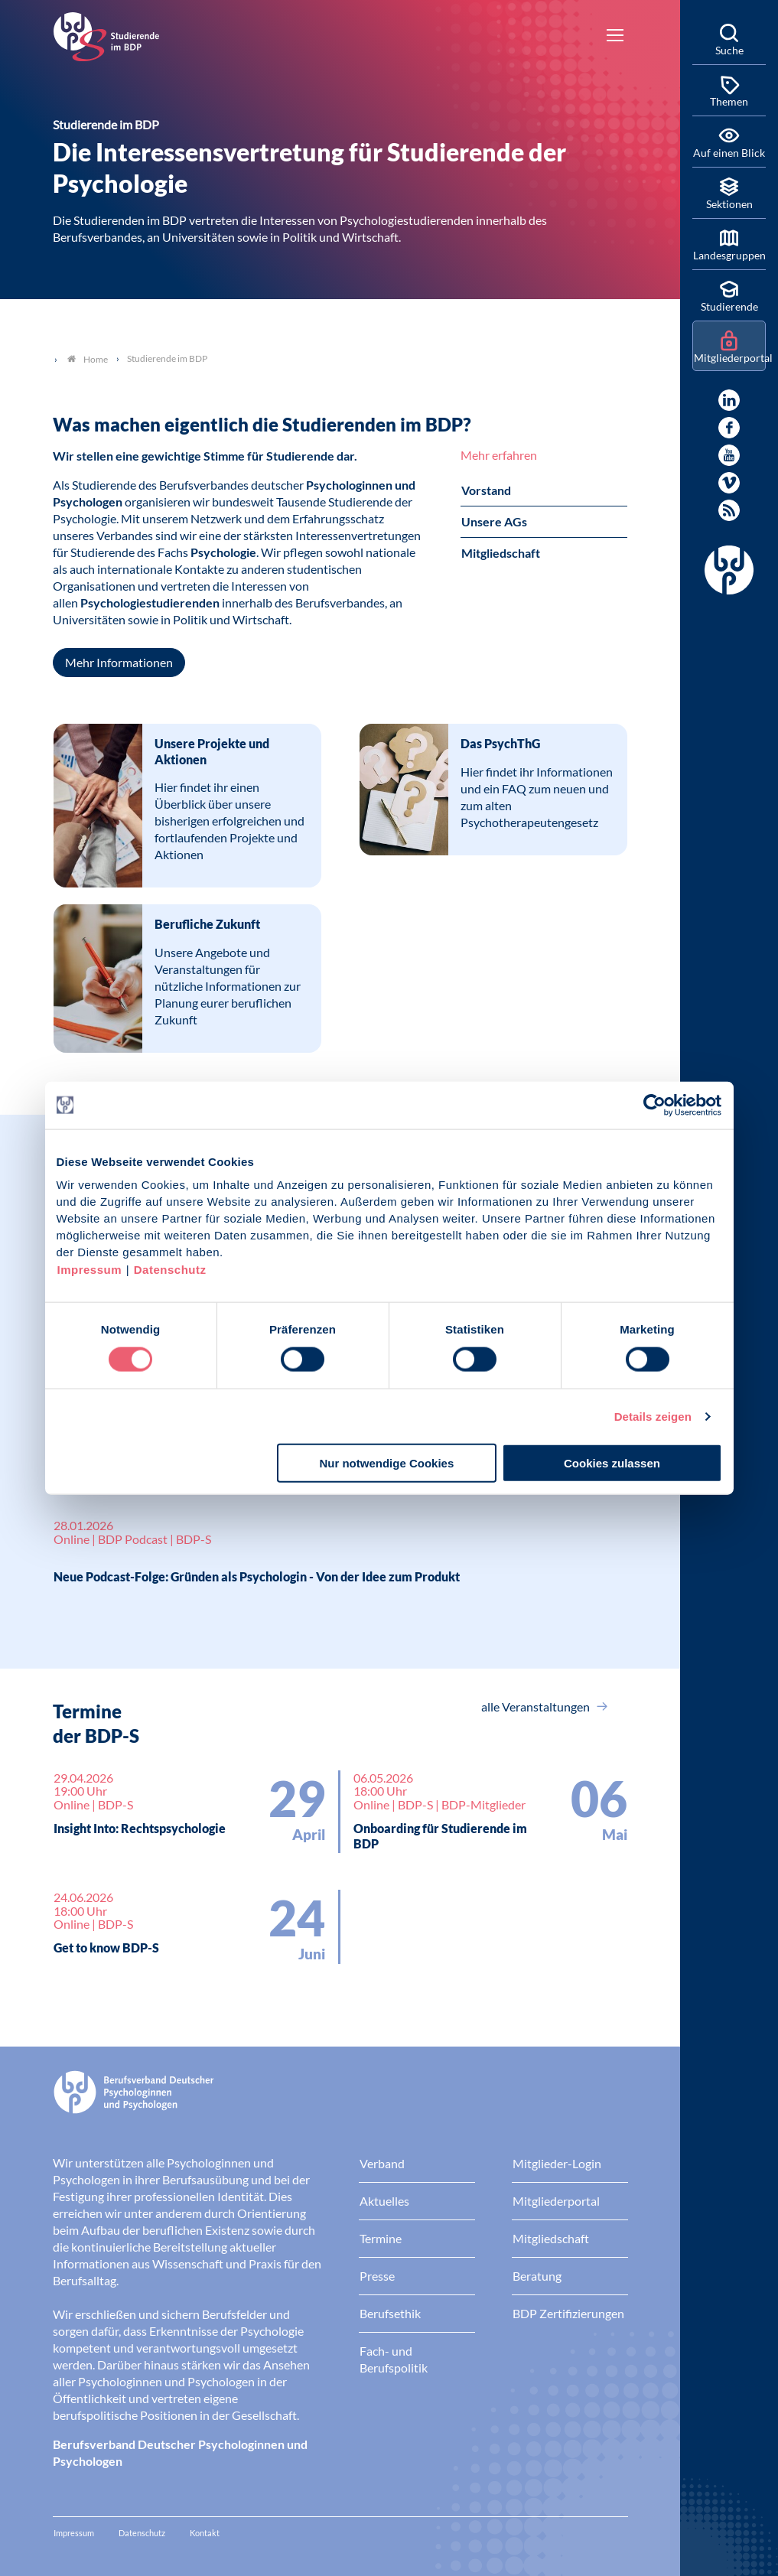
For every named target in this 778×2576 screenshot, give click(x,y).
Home (87, 359)
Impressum (89, 1269)
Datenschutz (170, 1269)
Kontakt (205, 2533)
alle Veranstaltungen (536, 1706)
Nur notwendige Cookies (386, 1463)
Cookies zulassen (612, 1463)
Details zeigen (653, 1415)
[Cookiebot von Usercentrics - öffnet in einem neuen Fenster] (655, 1105)
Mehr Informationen (119, 662)
